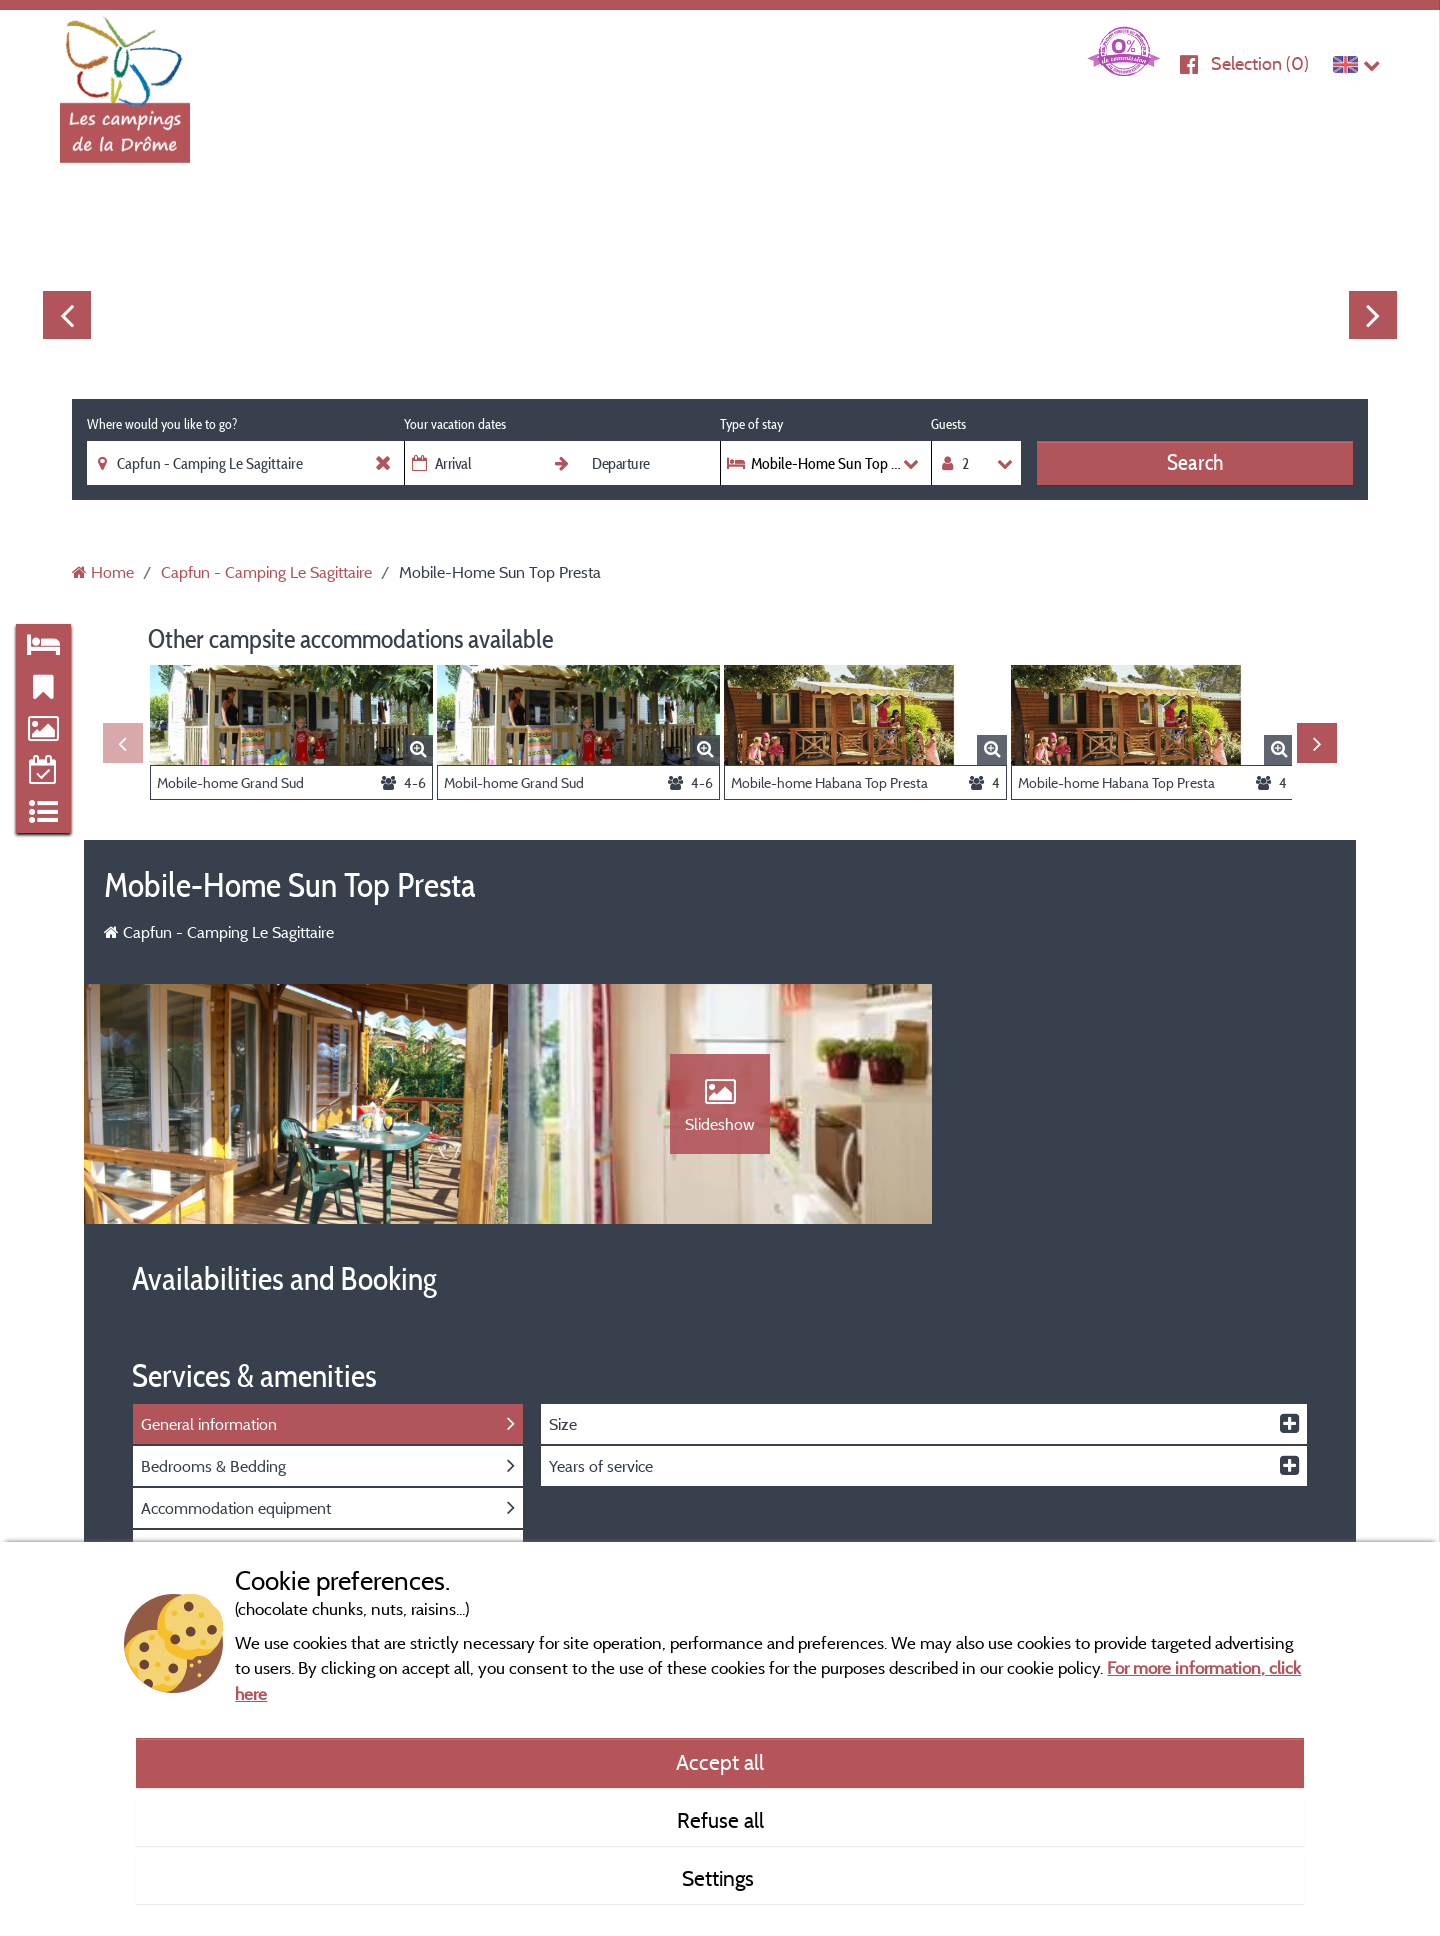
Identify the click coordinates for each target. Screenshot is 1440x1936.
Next (1373, 315)
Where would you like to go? (162, 424)
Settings (720, 1878)
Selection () (1260, 63)
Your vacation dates (455, 424)
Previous (67, 315)
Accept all (720, 1762)
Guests (948, 424)
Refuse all (720, 1820)
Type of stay (751, 424)
